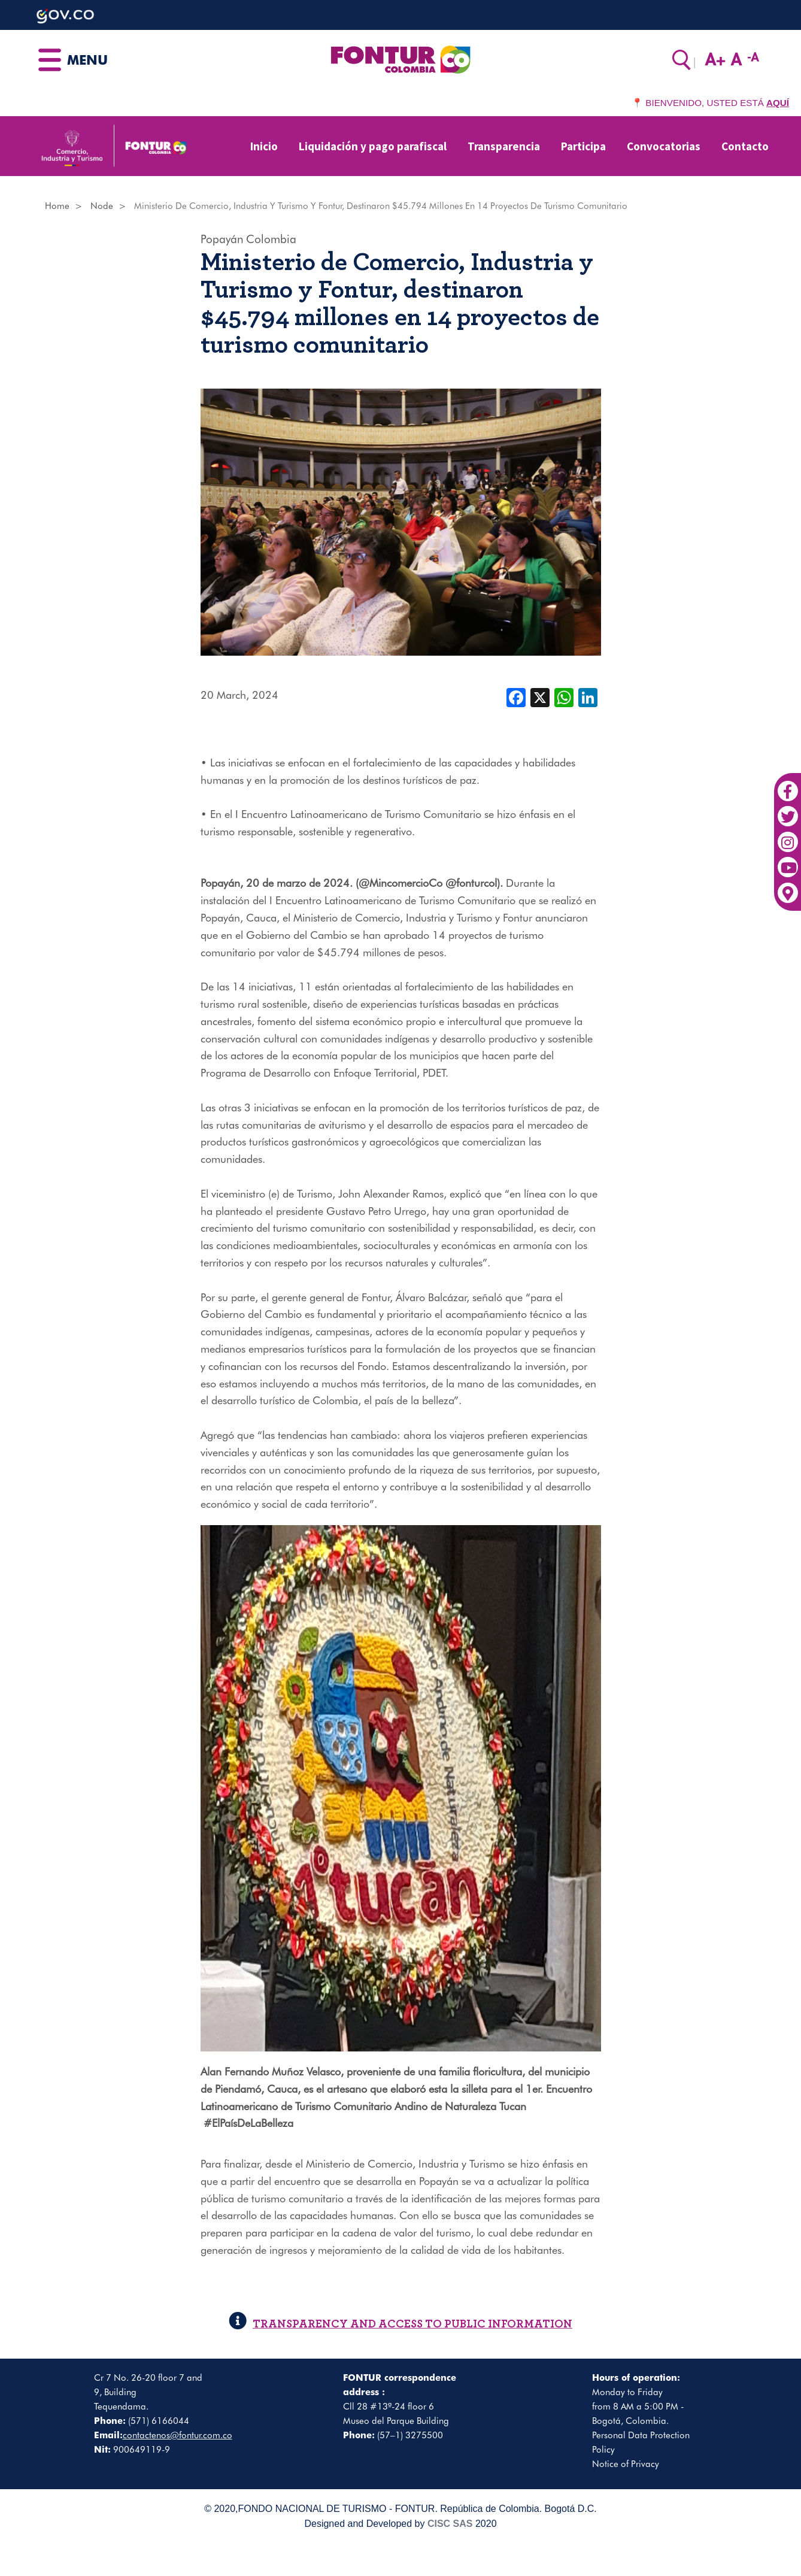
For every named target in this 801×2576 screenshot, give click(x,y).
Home (57, 206)
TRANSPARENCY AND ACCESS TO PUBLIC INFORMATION (400, 2324)
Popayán (222, 239)
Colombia (271, 239)
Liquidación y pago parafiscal (373, 146)
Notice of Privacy (625, 2464)
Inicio (264, 146)
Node (101, 206)
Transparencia (504, 146)
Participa (583, 146)
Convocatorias (663, 146)
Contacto (745, 146)
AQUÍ (777, 103)
